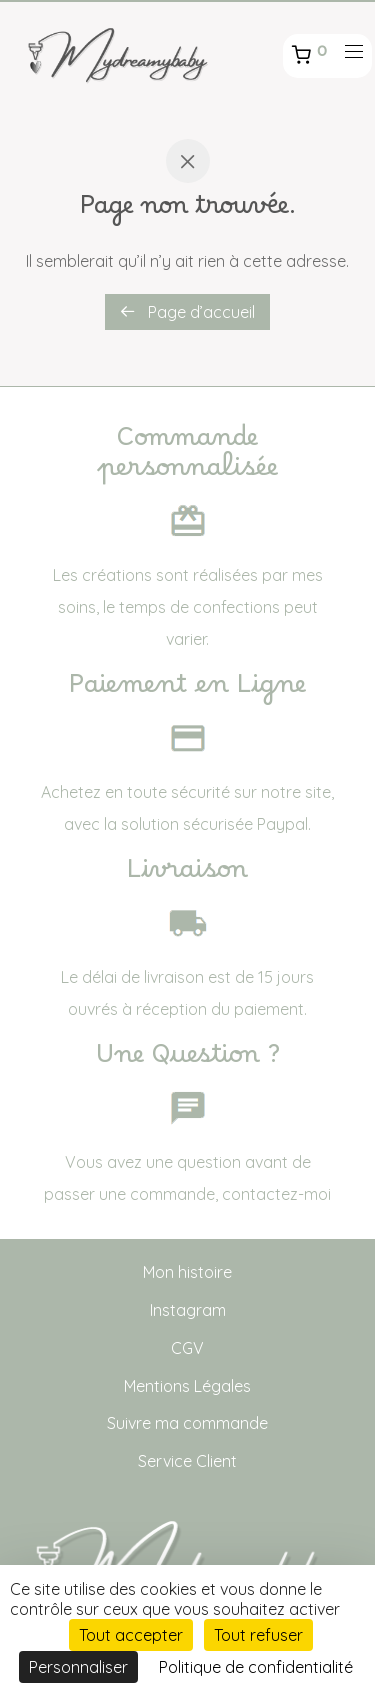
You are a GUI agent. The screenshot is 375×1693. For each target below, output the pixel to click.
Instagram (188, 1310)
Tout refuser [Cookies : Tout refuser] (258, 1635)
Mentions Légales (187, 1386)
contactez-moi (276, 1194)
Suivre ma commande (187, 1423)
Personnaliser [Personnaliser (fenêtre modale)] (78, 1667)
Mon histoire (187, 1272)
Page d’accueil (187, 312)
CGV (187, 1348)
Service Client (187, 1461)
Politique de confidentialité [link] (256, 1667)
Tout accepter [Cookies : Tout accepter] (131, 1635)
